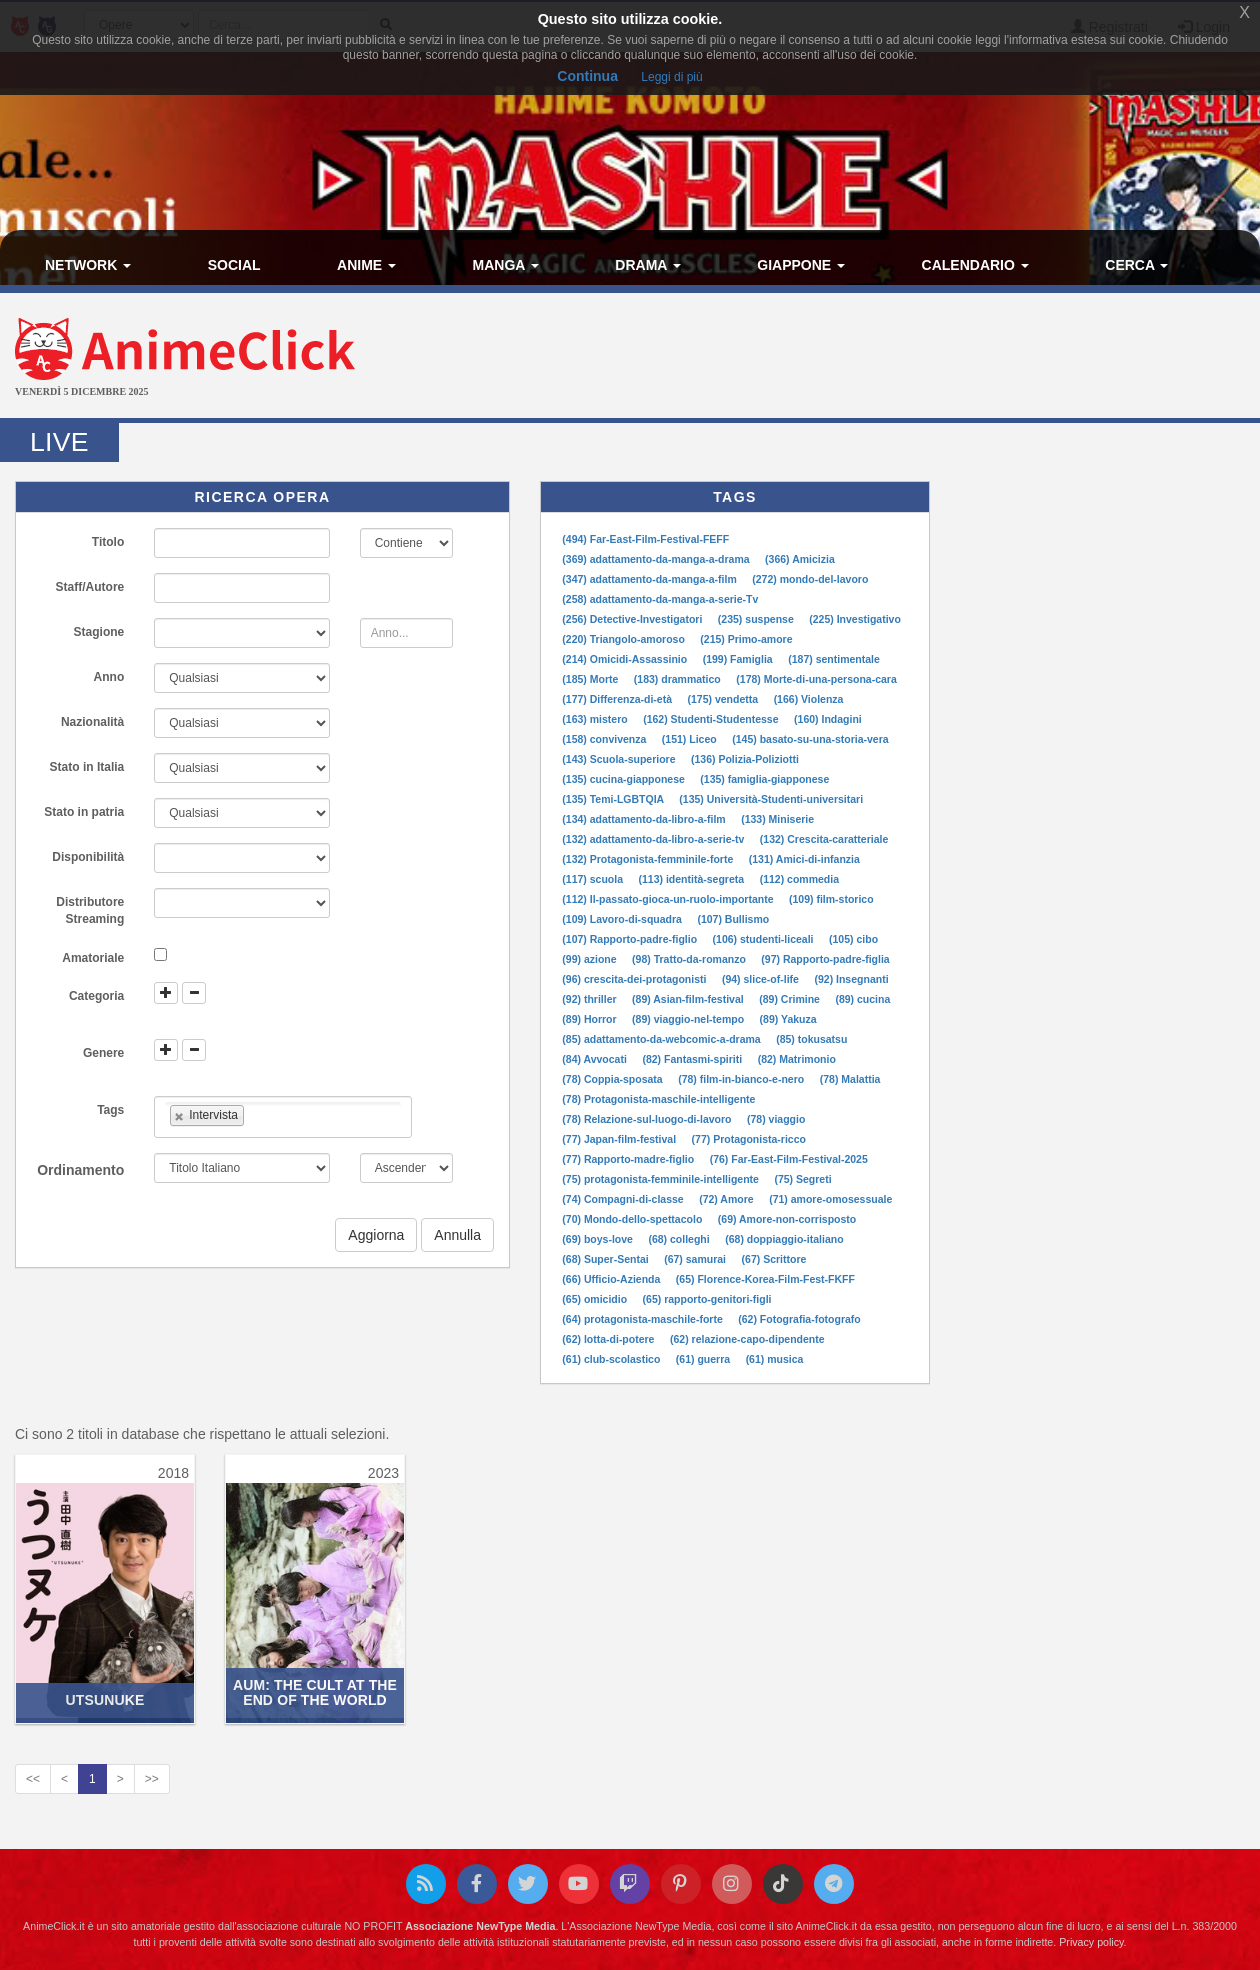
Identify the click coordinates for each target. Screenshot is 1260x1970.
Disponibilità (88, 857)
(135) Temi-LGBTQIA (614, 799)
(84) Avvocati (596, 1059)
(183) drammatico (679, 679)
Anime (366, 265)
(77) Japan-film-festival (620, 1139)
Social (234, 265)
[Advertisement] (840, 358)
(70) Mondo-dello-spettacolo (633, 1219)
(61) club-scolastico (612, 1359)
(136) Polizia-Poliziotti (745, 759)
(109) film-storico (831, 899)
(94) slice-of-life (762, 979)
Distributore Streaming (90, 910)
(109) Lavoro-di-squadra (623, 919)
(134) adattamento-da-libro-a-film (645, 819)
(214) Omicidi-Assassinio (626, 659)
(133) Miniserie (777, 819)
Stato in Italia (87, 767)
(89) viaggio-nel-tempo (689, 1019)
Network (88, 265)
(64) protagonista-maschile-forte (643, 1319)
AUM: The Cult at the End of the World (315, 1692)
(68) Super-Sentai (606, 1259)
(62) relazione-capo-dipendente (747, 1339)
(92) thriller (590, 999)
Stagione (99, 632)
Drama (647, 265)
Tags (110, 1110)
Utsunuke (105, 1700)
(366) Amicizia (800, 559)
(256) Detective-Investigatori (633, 619)
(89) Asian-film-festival (689, 999)
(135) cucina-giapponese (624, 779)
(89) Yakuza (788, 1019)
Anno (109, 677)
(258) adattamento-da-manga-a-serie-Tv (660, 599)
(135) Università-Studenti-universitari (771, 799)
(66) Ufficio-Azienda (612, 1279)
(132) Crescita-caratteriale (824, 839)
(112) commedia (799, 879)
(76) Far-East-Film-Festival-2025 (789, 1159)
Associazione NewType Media (480, 1926)
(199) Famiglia (739, 659)
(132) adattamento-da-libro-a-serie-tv (654, 839)
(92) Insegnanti (851, 979)
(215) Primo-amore (746, 639)
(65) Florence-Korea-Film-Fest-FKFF (765, 1279)
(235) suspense (757, 619)
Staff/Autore (90, 587)
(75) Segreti (802, 1179)
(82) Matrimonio (797, 1059)
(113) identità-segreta (693, 879)
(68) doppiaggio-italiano (784, 1239)
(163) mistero (596, 719)
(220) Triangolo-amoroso (624, 639)
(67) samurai (696, 1259)
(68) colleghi (680, 1239)
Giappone (801, 265)
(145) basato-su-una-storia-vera (810, 739)
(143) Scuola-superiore (620, 759)
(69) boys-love (599, 1239)
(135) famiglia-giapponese (764, 779)
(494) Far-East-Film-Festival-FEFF (645, 539)
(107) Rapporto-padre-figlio (631, 939)
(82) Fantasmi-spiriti (693, 1059)
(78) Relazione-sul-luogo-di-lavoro (648, 1119)
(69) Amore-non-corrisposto (787, 1219)
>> (152, 1779)
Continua (587, 76)
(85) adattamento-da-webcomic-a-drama (662, 1039)
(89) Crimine (791, 999)
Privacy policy (1091, 1942)
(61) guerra (704, 1359)
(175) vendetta (725, 699)
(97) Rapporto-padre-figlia (825, 959)
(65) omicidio (596, 1299)
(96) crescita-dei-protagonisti (635, 979)
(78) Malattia (850, 1079)
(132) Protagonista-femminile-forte (649, 859)
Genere (103, 1053)
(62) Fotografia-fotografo (799, 1319)
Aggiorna (376, 1235)
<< (33, 1779)
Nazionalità (92, 722)
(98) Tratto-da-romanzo (690, 959)
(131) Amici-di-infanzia (804, 859)
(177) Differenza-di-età (618, 699)
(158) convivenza (605, 739)
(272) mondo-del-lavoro (810, 579)
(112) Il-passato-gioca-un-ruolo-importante (669, 899)
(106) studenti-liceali (765, 939)
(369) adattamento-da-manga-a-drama (657, 559)
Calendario (975, 265)
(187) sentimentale (834, 659)
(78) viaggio (776, 1119)
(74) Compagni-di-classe (624, 1199)
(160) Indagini (828, 719)
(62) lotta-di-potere (609, 1339)
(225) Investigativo (855, 619)
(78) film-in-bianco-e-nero (742, 1079)
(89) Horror (590, 1019)
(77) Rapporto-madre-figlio (629, 1159)
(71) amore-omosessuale (830, 1199)
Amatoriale (93, 958)
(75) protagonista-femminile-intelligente (662, 1179)
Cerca (1136, 265)
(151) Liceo (691, 739)
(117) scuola (594, 879)
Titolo (108, 542)
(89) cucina (862, 999)
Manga (506, 265)
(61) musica (775, 1359)
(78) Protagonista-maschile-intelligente (658, 1099)
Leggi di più (671, 77)
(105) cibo (853, 939)
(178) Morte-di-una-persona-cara (816, 679)
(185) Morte (591, 679)
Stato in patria (84, 812)
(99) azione (590, 959)
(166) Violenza (809, 699)
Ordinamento (80, 1170)
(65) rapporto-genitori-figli (707, 1299)
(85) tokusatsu (811, 1039)
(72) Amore (727, 1199)
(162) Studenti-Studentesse (712, 719)
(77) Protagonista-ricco (749, 1139)
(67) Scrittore (774, 1259)
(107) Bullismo (733, 919)
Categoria (96, 996)
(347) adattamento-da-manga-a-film (650, 579)
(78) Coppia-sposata (613, 1079)
